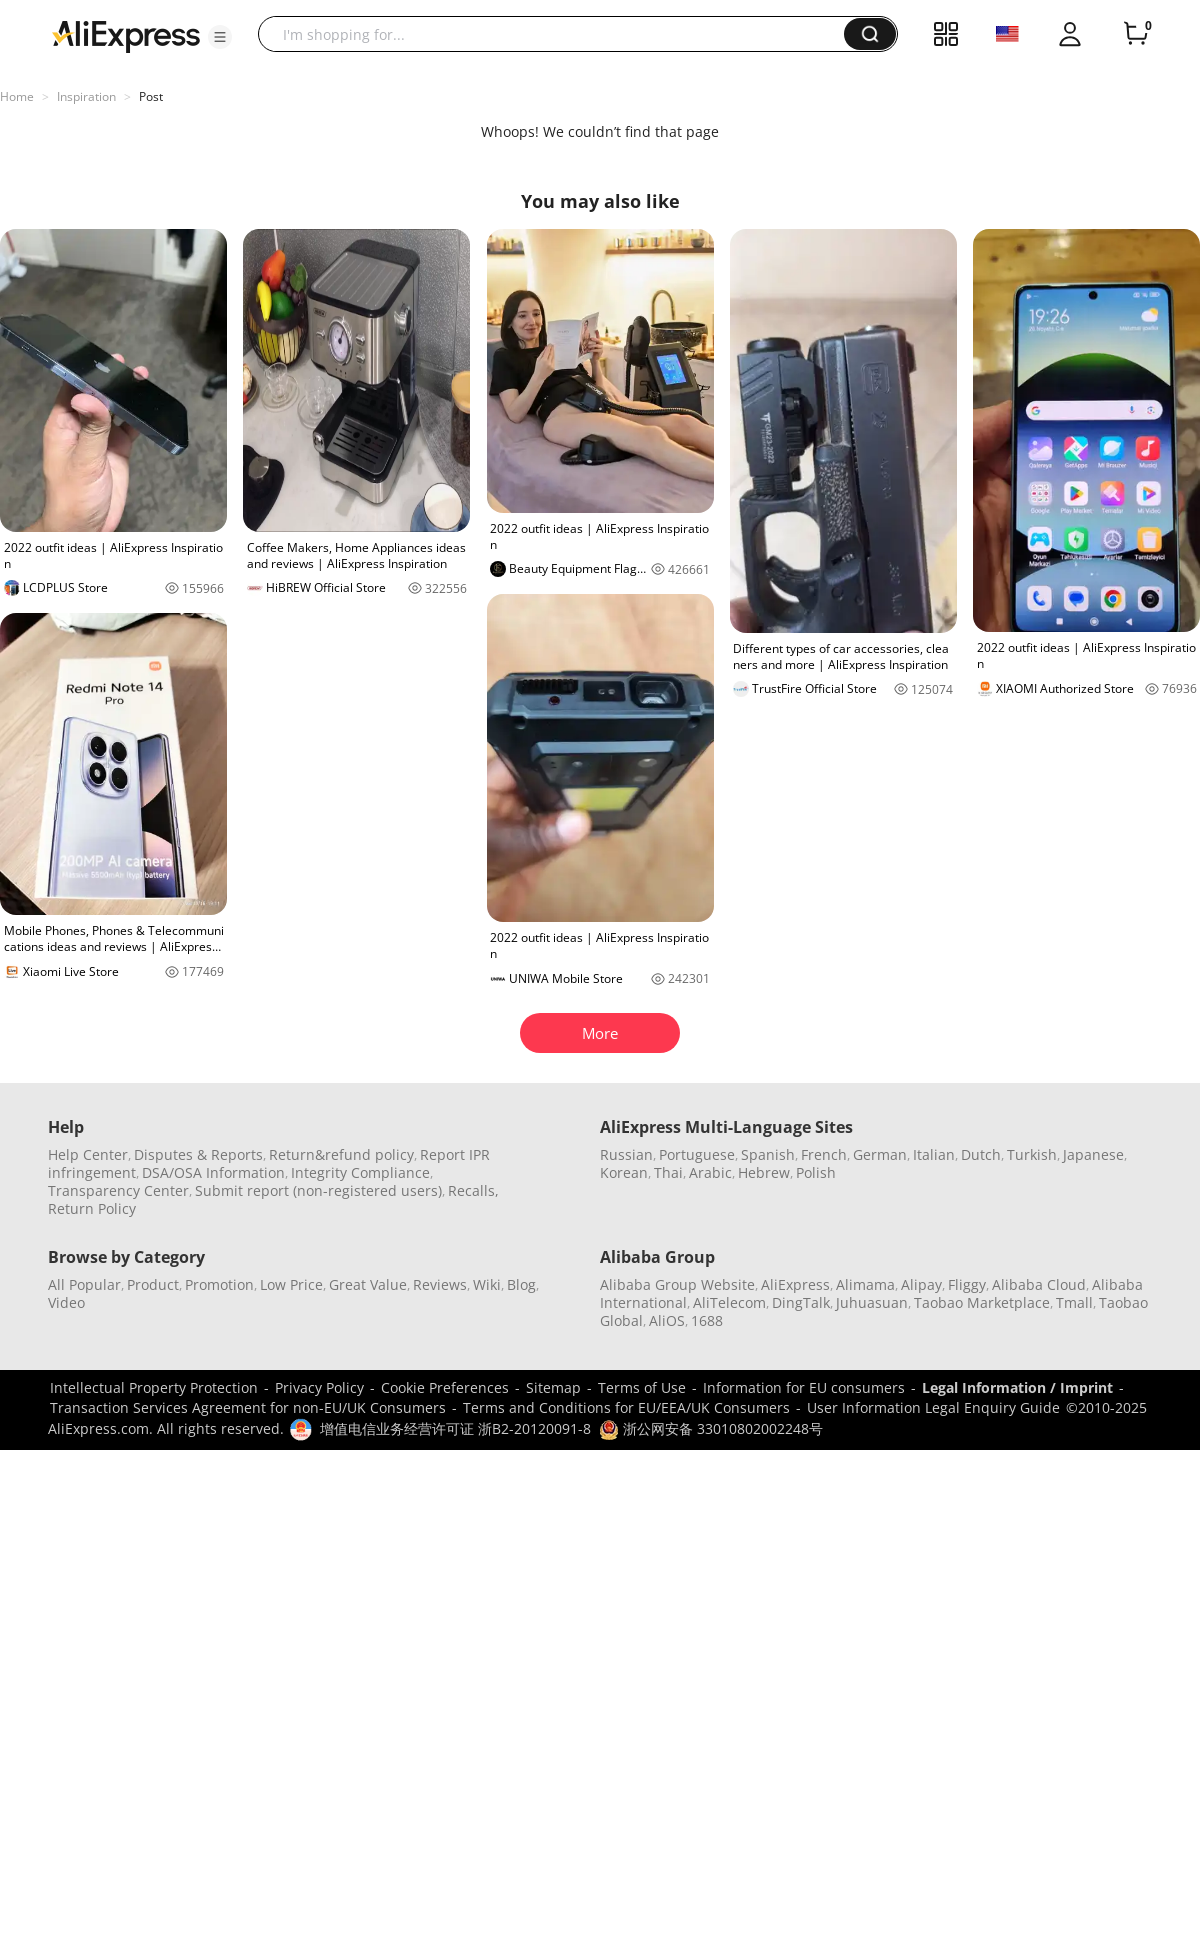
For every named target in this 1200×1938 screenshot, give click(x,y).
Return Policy (92, 1208)
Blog (521, 1284)
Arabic (710, 1172)
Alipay (921, 1284)
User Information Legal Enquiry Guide (933, 1407)
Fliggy (967, 1284)
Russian (626, 1154)
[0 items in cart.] (1136, 34)
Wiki (487, 1284)
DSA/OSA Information (213, 1172)
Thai (668, 1172)
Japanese (1093, 1154)
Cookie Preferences (445, 1387)
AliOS (667, 1320)
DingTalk (801, 1302)
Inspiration (86, 96)
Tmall (1074, 1302)
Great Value (368, 1284)
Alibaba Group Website (677, 1284)
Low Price (291, 1284)
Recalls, (473, 1190)
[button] (220, 37)
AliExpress (795, 1284)
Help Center (88, 1154)
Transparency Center (118, 1190)
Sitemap (553, 1387)
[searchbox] (558, 34)
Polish (816, 1172)
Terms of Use (642, 1387)
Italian (934, 1154)
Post (151, 96)
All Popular (84, 1284)
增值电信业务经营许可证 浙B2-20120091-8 (455, 1428)
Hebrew (764, 1172)
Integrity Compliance (360, 1172)
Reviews (440, 1284)
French (824, 1154)
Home (17, 96)
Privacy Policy (319, 1387)
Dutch (981, 1154)
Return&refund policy (341, 1154)
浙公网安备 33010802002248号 (711, 1428)
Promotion (219, 1284)
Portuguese (697, 1154)
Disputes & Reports (198, 1154)
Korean (624, 1172)
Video (66, 1302)
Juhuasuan (872, 1302)
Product (153, 1284)
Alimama (865, 1284)
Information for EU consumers (804, 1387)
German (880, 1154)
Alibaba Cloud (1039, 1284)
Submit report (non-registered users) (318, 1190)
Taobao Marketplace (982, 1302)
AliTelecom (729, 1302)
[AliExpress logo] (126, 35)
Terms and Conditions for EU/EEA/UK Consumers (626, 1407)
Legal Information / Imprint (1017, 1387)
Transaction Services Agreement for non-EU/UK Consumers (248, 1407)
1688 (707, 1320)
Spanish (768, 1154)
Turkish (1032, 1154)
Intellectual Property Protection (154, 1387)
